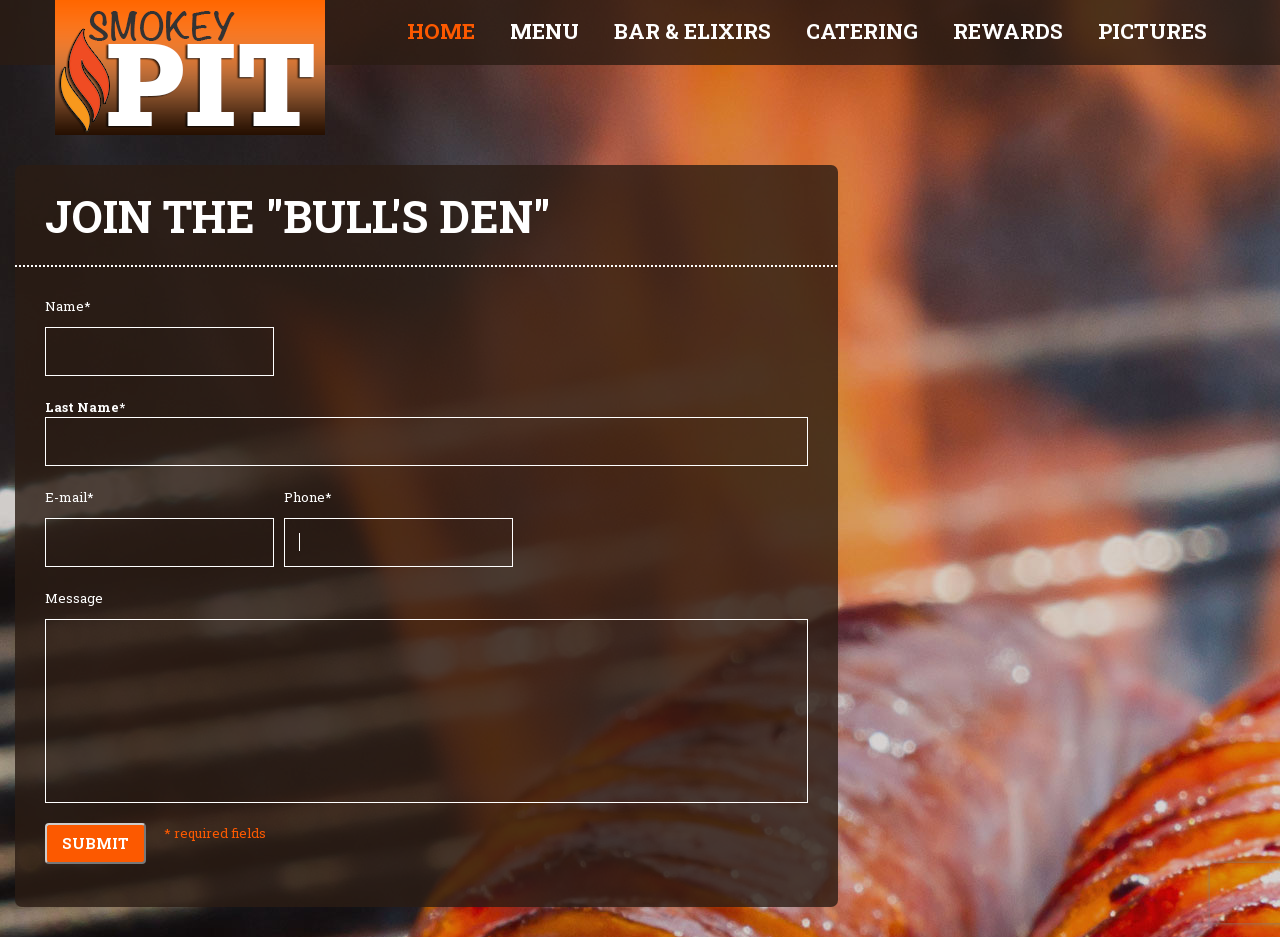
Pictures (1152, 31)
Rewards (1008, 31)
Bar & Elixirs (692, 31)
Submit (95, 843)
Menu (544, 31)
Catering (862, 31)
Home (441, 31)
